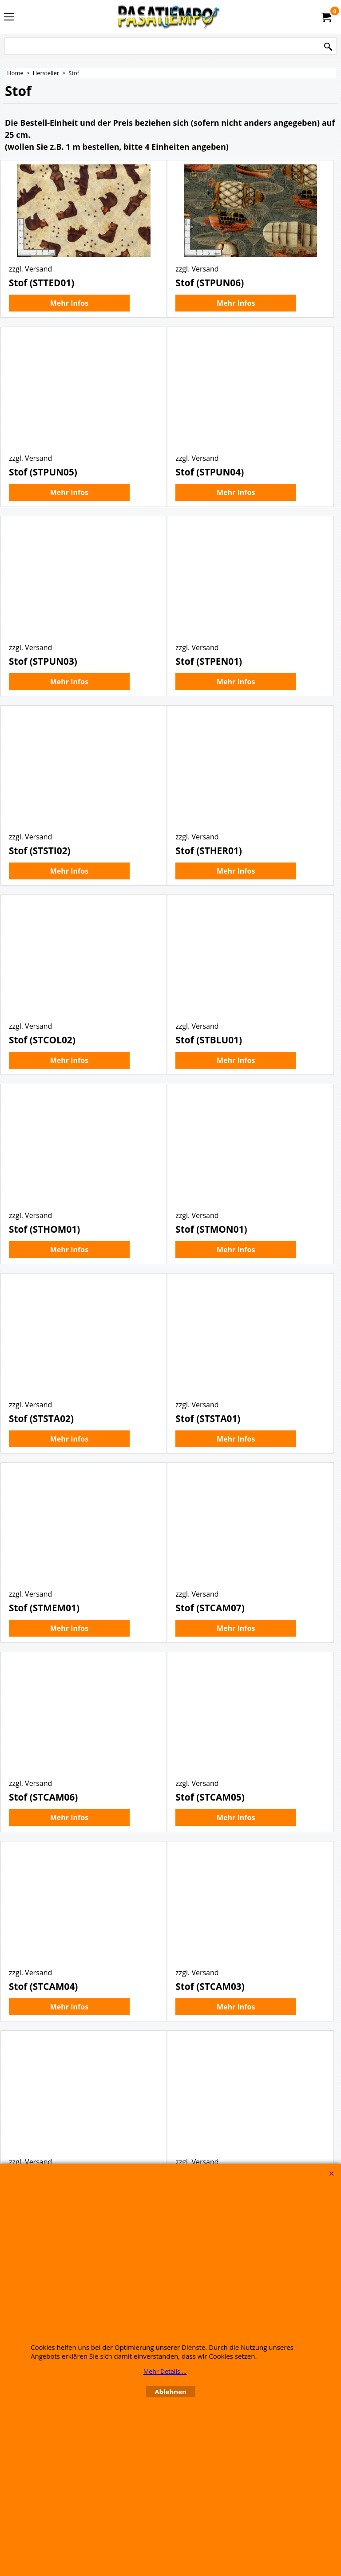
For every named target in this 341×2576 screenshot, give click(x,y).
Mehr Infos (69, 326)
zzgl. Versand (30, 291)
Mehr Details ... (165, 2371)
